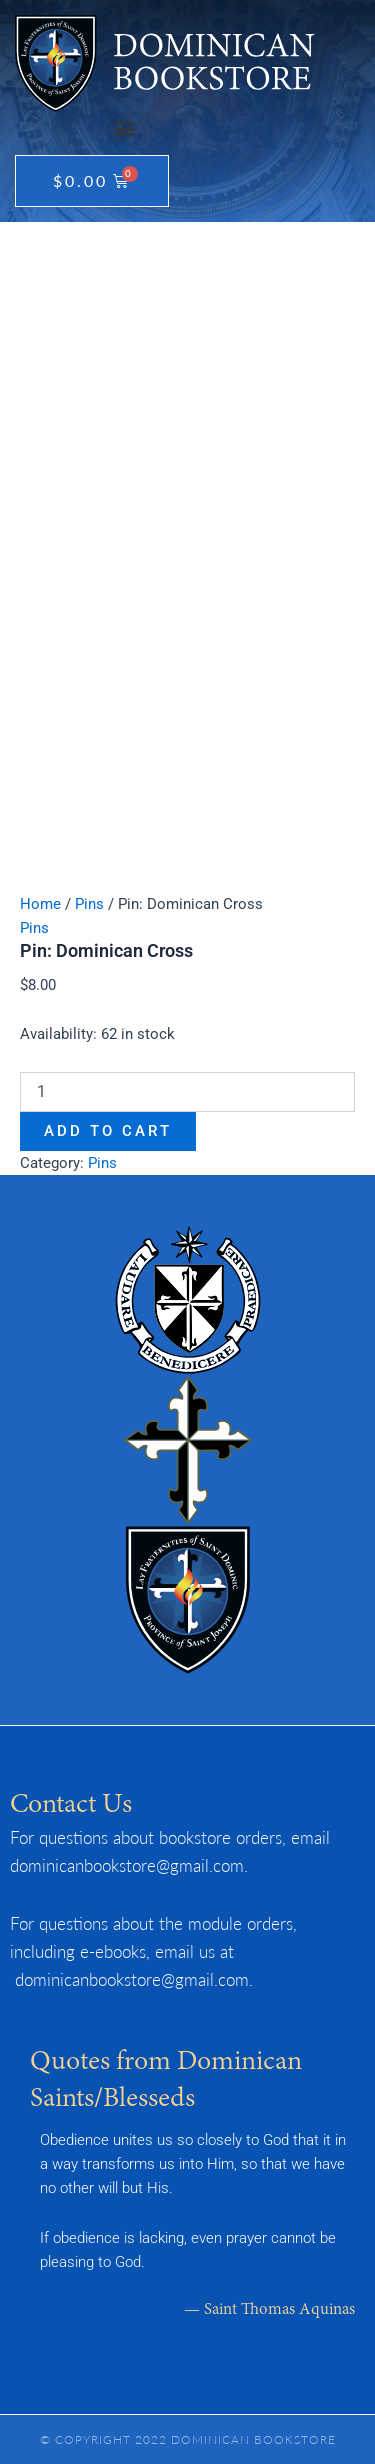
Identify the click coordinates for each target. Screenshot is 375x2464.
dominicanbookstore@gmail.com (127, 1865)
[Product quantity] (187, 1092)
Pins (89, 904)
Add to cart (108, 1131)
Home (40, 904)
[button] (124, 128)
